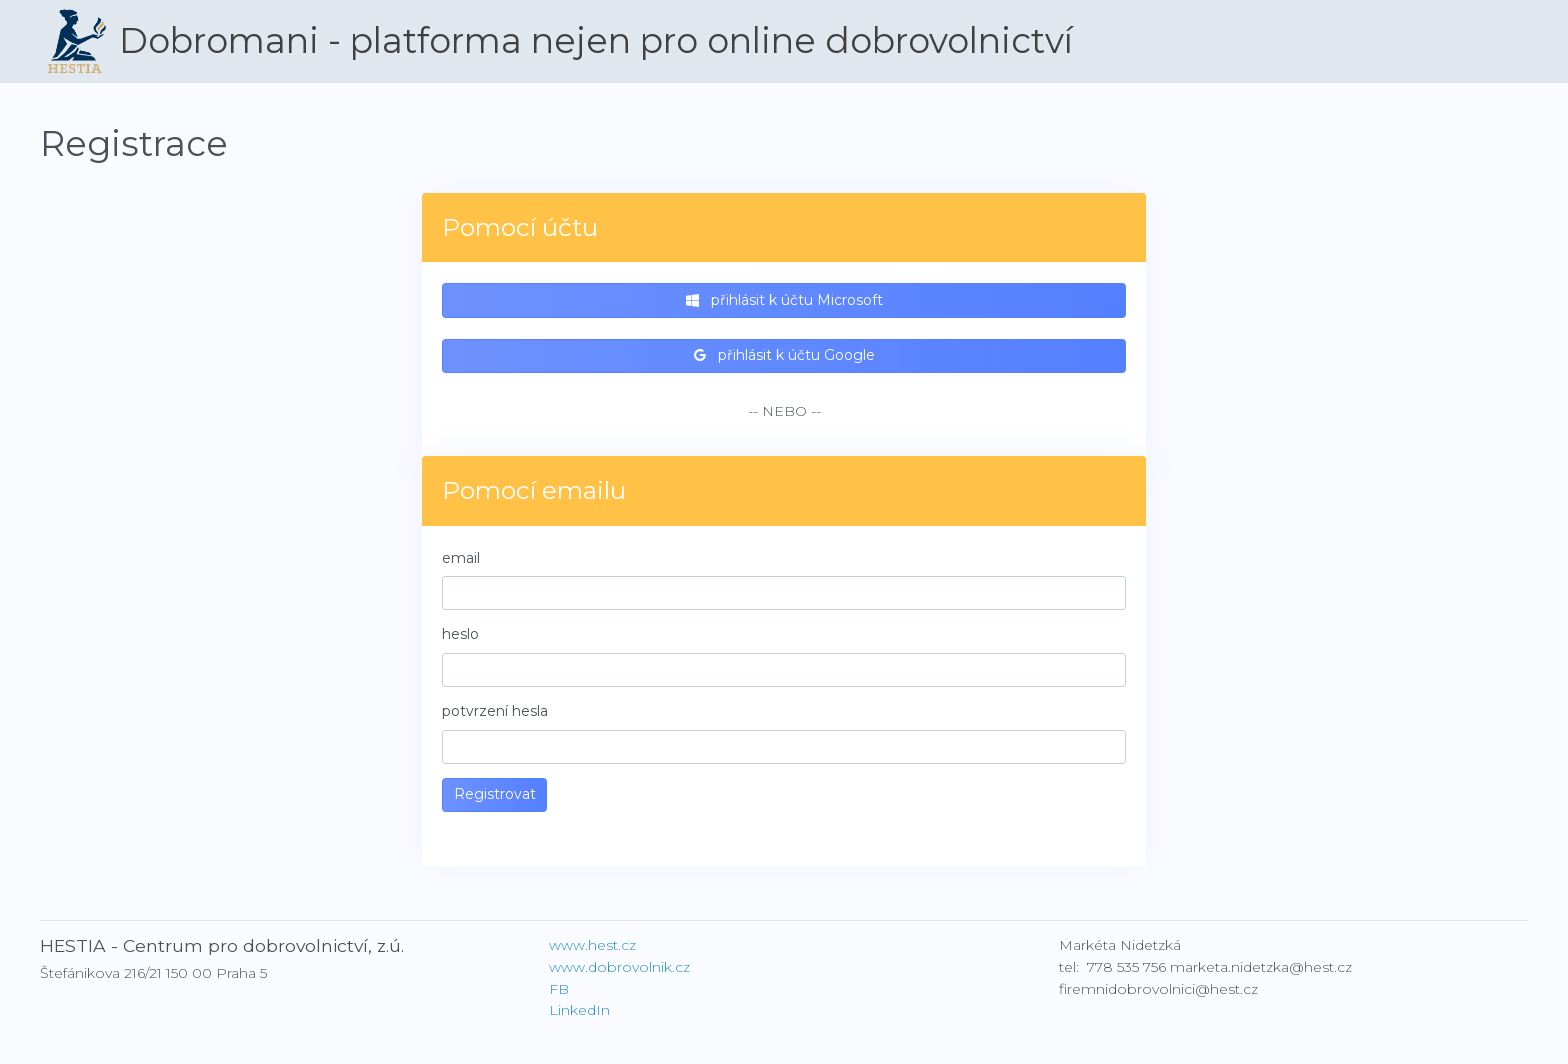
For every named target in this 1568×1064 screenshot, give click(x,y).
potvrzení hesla (495, 711)
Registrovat (495, 794)
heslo (460, 634)
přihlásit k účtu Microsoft (784, 300)
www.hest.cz (592, 945)
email (461, 558)
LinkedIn (579, 1010)
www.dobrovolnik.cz (619, 967)
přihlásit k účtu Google (784, 355)
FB (559, 989)
